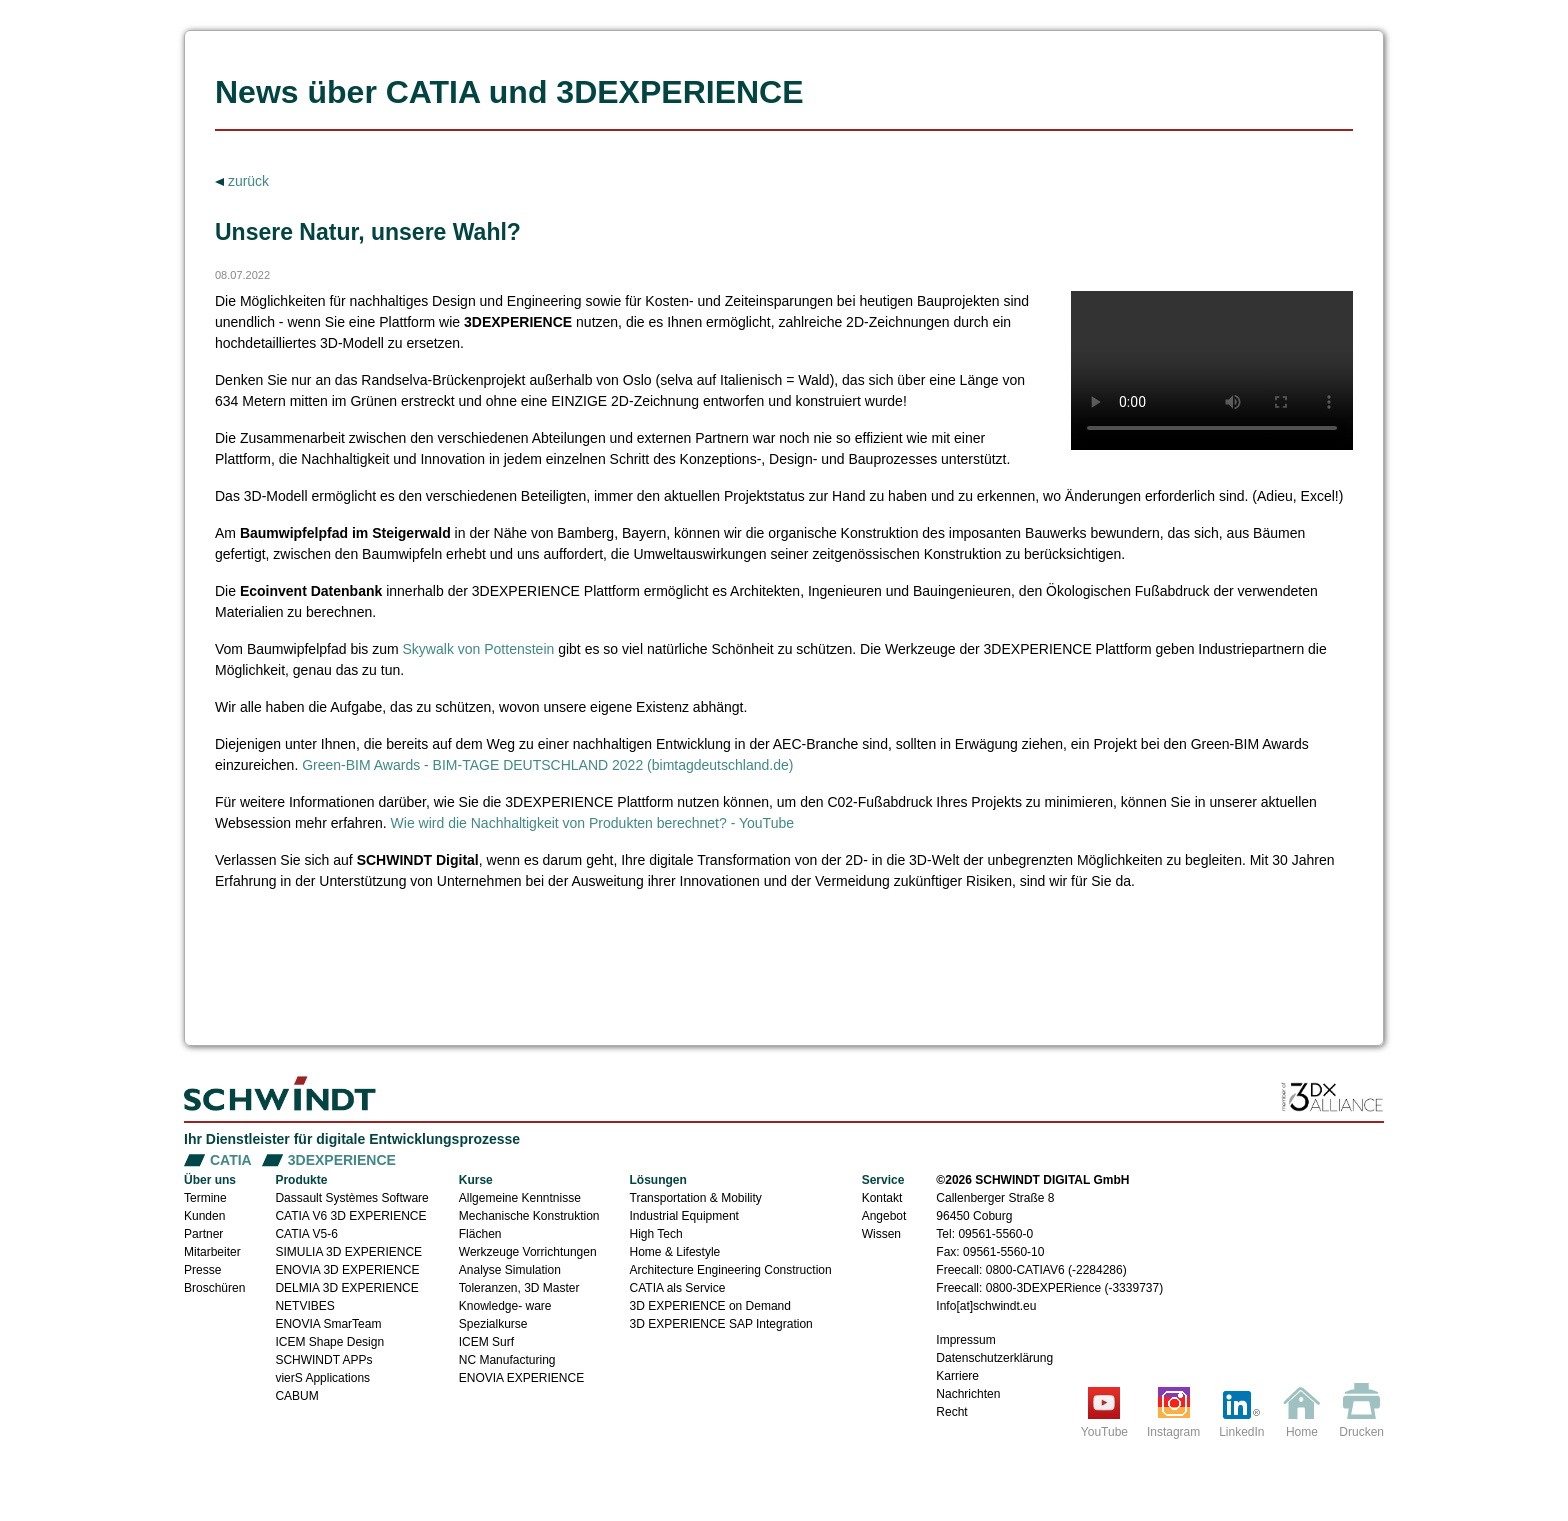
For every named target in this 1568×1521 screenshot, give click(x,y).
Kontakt (882, 1198)
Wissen (881, 1234)
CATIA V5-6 (306, 1234)
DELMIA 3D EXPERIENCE (346, 1288)
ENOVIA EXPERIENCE (521, 1378)
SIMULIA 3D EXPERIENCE (348, 1252)
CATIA (231, 1160)
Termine (205, 1198)
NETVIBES (304, 1306)
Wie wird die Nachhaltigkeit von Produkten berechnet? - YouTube (592, 823)
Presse (202, 1270)
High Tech (656, 1234)
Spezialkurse (493, 1324)
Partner (203, 1234)
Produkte (301, 1180)
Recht (951, 1412)
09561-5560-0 (995, 1234)
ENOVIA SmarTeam (328, 1324)
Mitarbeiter (212, 1252)
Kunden (204, 1216)
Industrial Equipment (684, 1216)
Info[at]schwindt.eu (986, 1306)
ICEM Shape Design (329, 1342)
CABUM (296, 1396)
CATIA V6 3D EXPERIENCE (350, 1216)
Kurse (476, 1180)
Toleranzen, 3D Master (519, 1288)
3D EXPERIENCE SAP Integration (721, 1324)
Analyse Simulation (510, 1270)
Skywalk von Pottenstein (479, 649)
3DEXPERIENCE (342, 1160)
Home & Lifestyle (675, 1252)
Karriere (957, 1376)
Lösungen (658, 1180)
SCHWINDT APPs (323, 1360)
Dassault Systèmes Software (351, 1198)
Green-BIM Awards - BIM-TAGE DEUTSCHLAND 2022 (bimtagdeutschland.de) (547, 765)
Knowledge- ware (505, 1306)
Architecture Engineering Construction (731, 1270)
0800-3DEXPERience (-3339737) (1074, 1288)
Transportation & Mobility (696, 1198)
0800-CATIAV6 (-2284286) (1056, 1270)
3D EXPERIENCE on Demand (710, 1306)
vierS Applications (322, 1378)
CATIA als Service (678, 1288)
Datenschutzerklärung (994, 1358)
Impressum (965, 1340)
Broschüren (214, 1288)
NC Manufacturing (507, 1360)
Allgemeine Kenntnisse (520, 1198)
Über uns (210, 1180)
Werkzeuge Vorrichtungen (528, 1252)
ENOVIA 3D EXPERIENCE (347, 1270)
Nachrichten (968, 1394)
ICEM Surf (486, 1342)
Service (883, 1180)
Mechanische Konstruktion (529, 1216)
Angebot (884, 1216)
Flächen (480, 1234)
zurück (246, 181)
